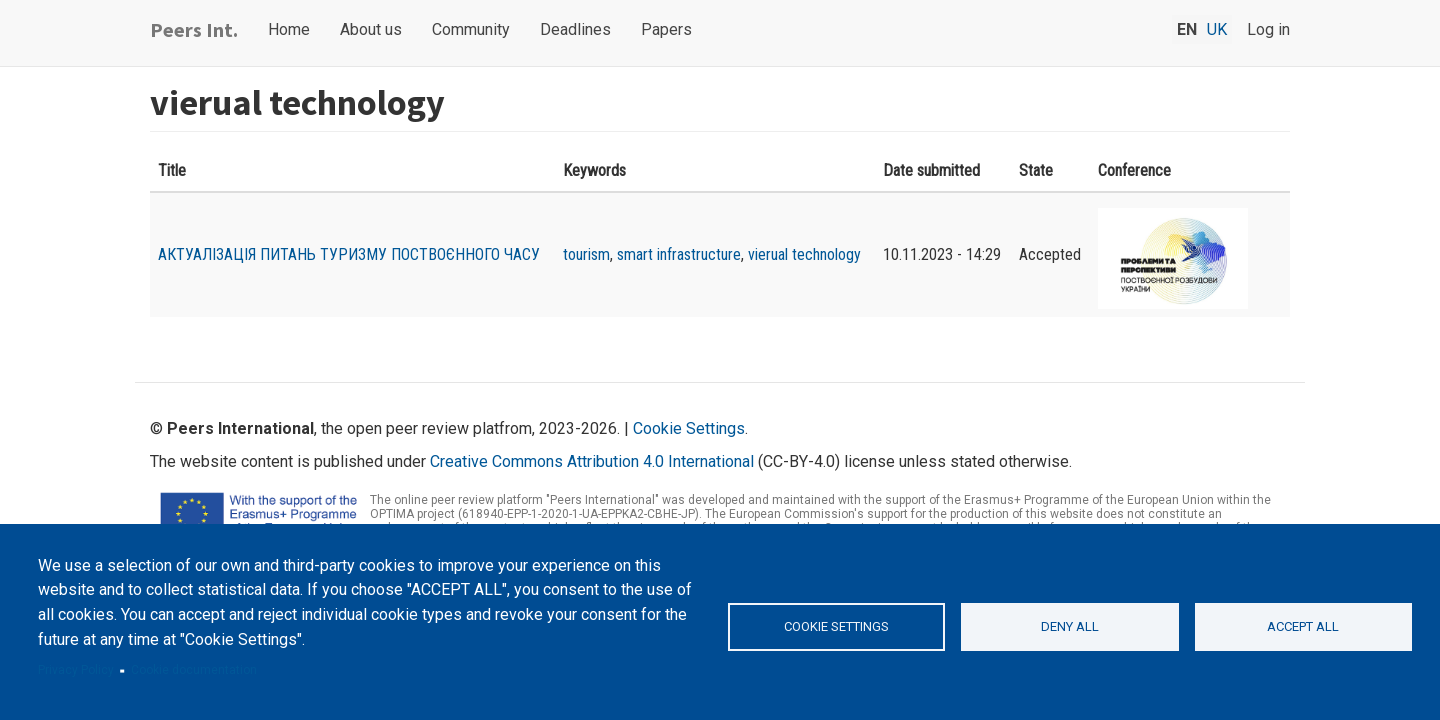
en (1187, 29)
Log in (1268, 29)
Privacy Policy (76, 670)
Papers (666, 29)
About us (371, 29)
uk (1217, 29)
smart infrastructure (679, 254)
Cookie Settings (689, 428)
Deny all (1070, 626)
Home (289, 29)
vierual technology (804, 254)
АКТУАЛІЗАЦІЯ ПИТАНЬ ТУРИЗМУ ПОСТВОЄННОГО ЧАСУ (349, 254)
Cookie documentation (194, 670)
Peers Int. (194, 29)
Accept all (1303, 626)
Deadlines (575, 29)
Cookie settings (836, 626)
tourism (586, 254)
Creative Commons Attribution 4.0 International (592, 461)
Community (471, 29)
